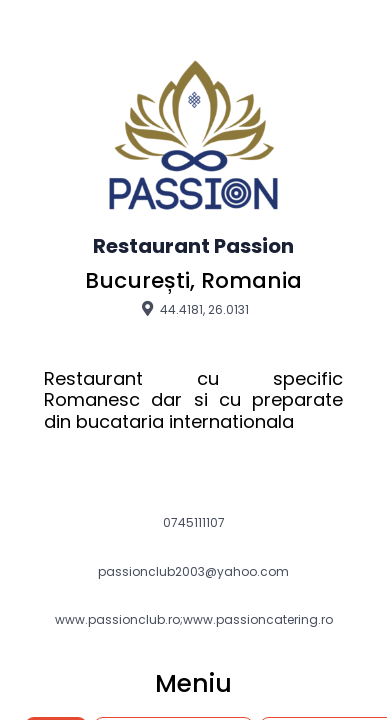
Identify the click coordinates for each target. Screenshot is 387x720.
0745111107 (194, 523)
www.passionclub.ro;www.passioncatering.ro (194, 620)
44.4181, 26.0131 (193, 309)
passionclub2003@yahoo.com (193, 572)
